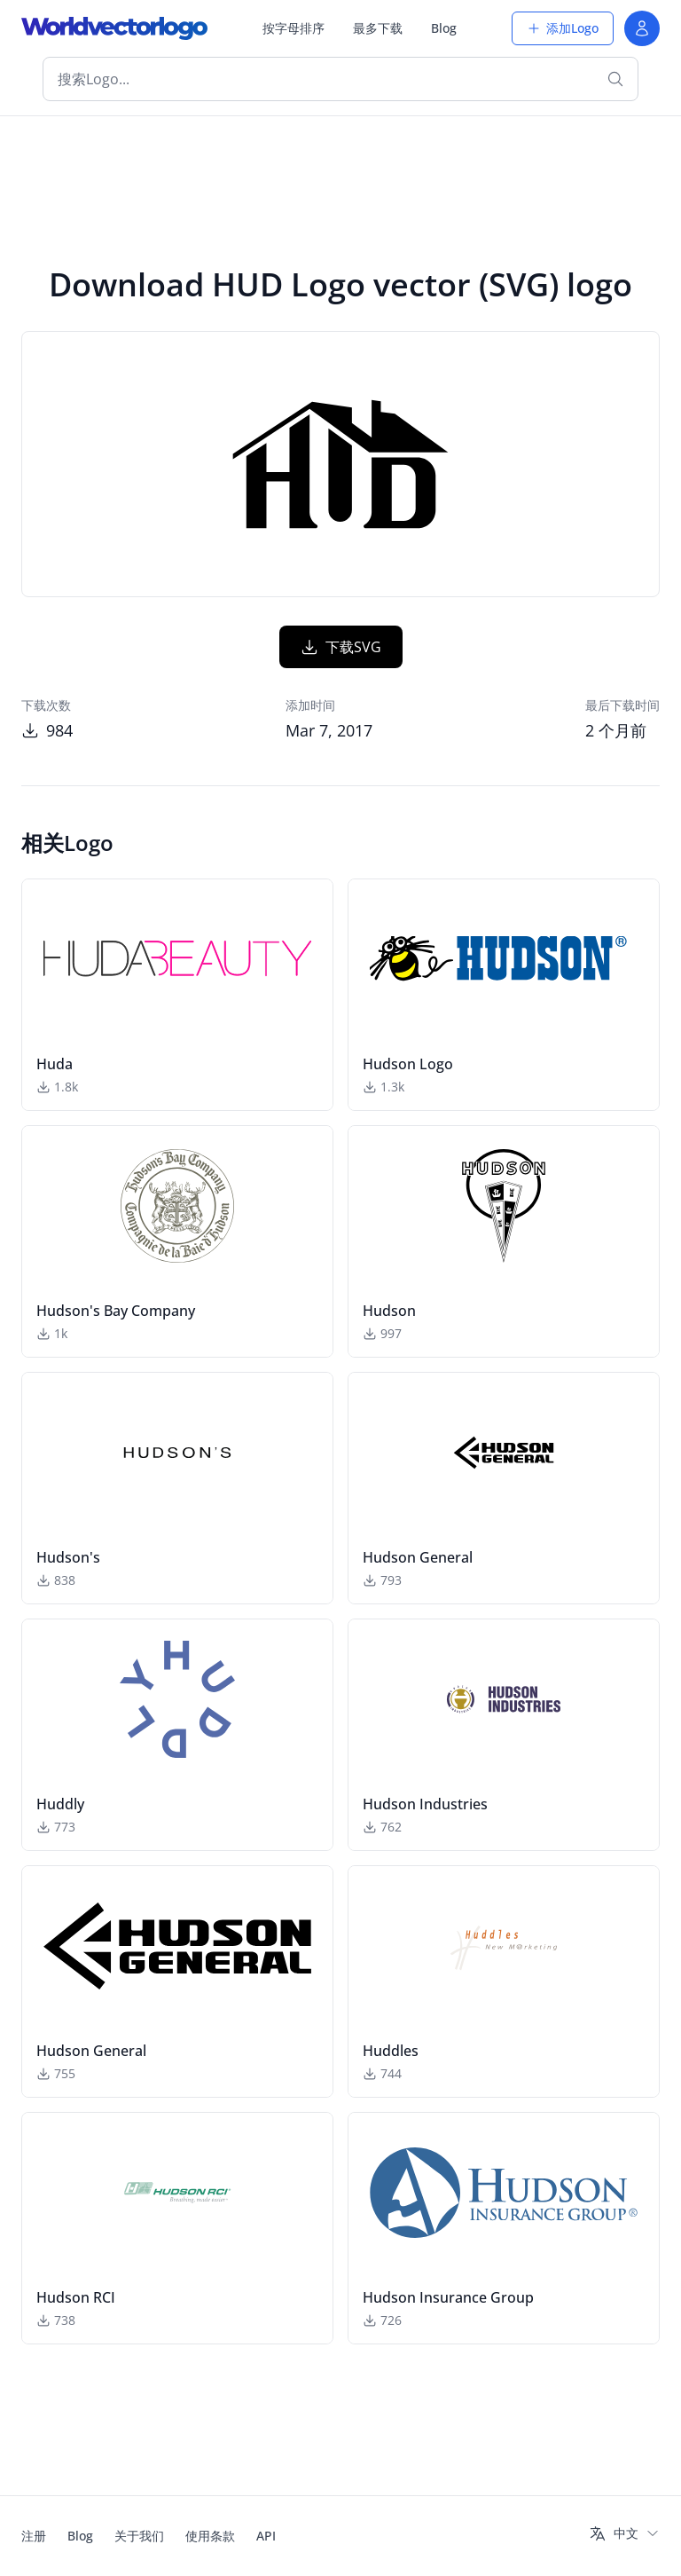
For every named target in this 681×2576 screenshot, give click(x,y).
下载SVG (341, 647)
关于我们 (139, 2535)
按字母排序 (293, 28)
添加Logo (563, 28)
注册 (33, 2535)
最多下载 (378, 28)
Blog (444, 28)
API (266, 2535)
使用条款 (210, 2535)
